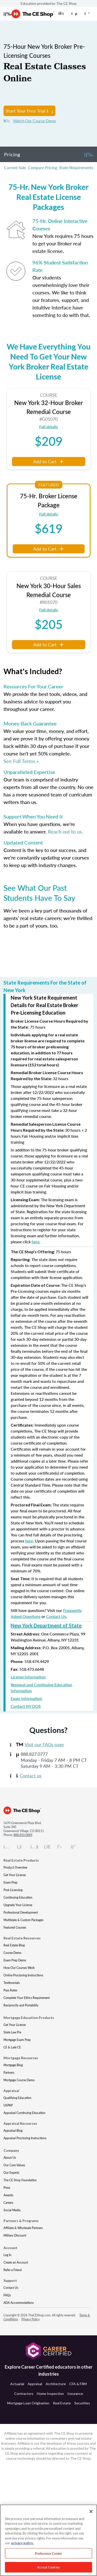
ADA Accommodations (18, 2303)
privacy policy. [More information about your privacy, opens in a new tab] (22, 2543)
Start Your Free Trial (29, 111)
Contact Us (56, 1616)
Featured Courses (14, 1927)
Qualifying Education (17, 2098)
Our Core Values (14, 2165)
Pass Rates (10, 1990)
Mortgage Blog (13, 2065)
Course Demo (12, 1953)
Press (6, 2188)
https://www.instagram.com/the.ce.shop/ (6, 1848)
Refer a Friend (12, 2270)
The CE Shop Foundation (20, 2180)
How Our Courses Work (19, 1968)
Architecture (56, 2384)
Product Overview (15, 1867)
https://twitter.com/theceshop (59, 1848)
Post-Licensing (12, 1890)
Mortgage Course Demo (19, 2080)
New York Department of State (46, 1625)
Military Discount (14, 2235)
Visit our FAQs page (44, 1745)
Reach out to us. (65, 831)
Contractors (23, 2393)
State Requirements (76, 167)
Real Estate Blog (14, 1945)
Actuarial (17, 2384)
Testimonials (11, 1983)
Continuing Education (17, 1897)
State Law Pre (12, 2032)
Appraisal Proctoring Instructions (24, 2138)
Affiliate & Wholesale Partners (23, 2228)
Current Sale (15, 167)
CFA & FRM (78, 2384)
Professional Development (20, 1912)
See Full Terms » (21, 760)
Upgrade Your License (17, 1905)
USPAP (8, 2105)
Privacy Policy (30, 2319)
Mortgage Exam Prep (17, 2040)
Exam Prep (10, 1882)
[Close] (91, 2511)
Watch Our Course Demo (29, 120)
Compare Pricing (42, 167)
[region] (48, 2540)
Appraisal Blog (12, 2130)
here (35, 1241)
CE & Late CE (12, 2047)
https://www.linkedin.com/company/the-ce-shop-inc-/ (47, 1848)
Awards (8, 2195)
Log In (7, 2255)
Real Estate (62, 2403)
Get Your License (14, 1875)
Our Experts (11, 2173)
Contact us (30, 1776)
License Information (28, 1677)
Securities (82, 2403)
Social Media (11, 2210)
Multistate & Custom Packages (23, 1920)
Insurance (75, 2393)
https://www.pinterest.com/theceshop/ (73, 1848)
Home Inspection (50, 2393)
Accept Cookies (48, 2567)
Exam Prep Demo (14, 1960)
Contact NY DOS (26, 1706)
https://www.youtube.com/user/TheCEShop (34, 1848)
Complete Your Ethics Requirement (26, 1998)
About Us (9, 2158)
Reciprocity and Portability (20, 2005)
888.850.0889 (22, 1835)
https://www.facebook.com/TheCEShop (19, 1848)
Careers (8, 2203)
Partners (8, 2072)
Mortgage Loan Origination (28, 2403)
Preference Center (48, 2553)
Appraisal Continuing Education (24, 2113)
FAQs (7, 2295)
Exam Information (26, 1698)
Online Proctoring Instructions (23, 1975)
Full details (48, 427)
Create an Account (15, 2262)
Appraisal (35, 2384)
